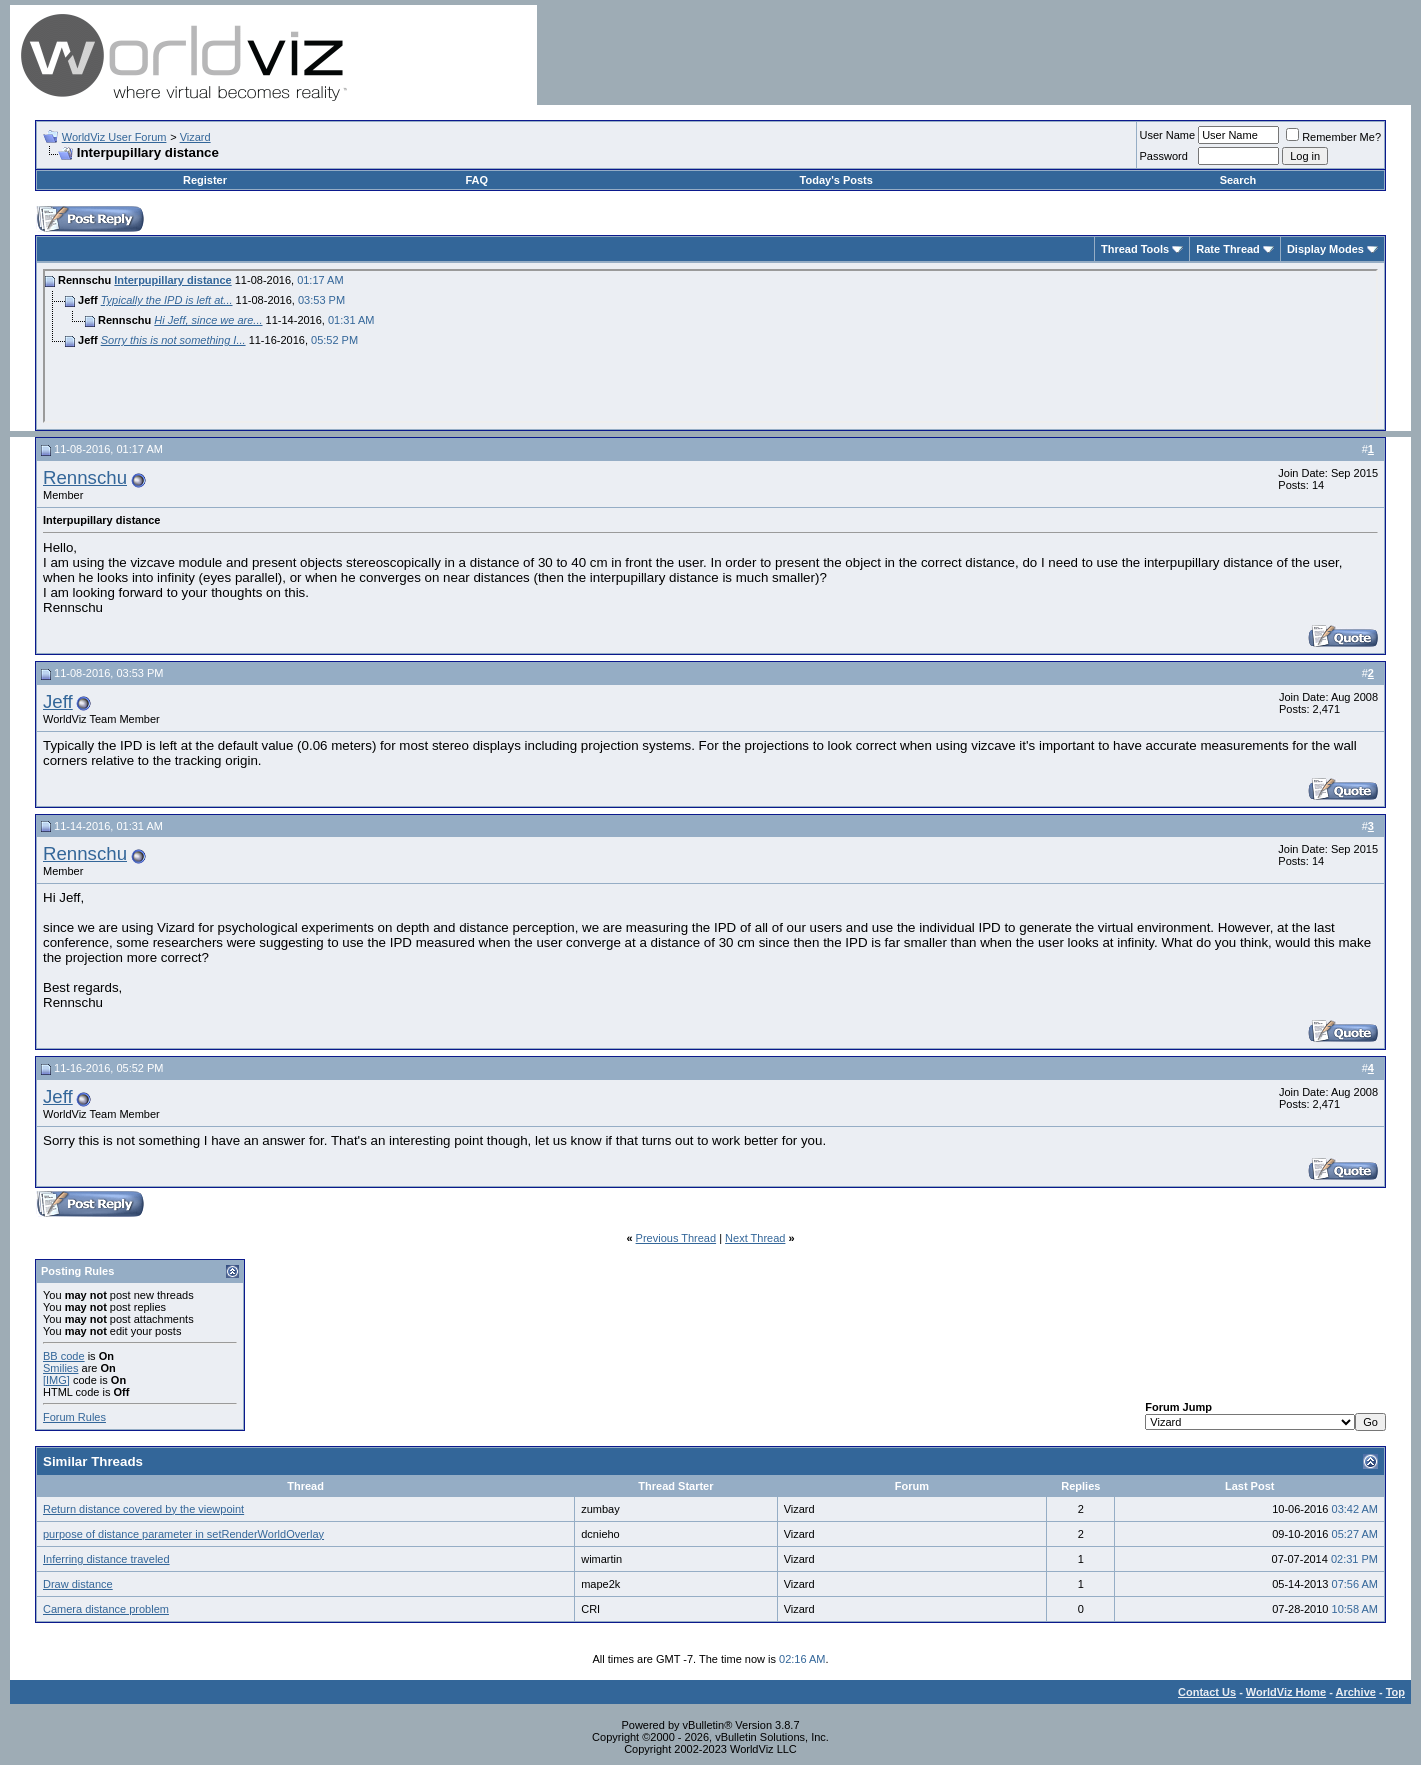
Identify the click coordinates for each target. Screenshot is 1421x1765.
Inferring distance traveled (106, 1559)
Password (1164, 156)
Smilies (60, 1368)
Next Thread (755, 1238)
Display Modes (1325, 249)
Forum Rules (74, 1417)
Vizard (195, 137)
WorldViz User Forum (114, 137)
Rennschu (85, 477)
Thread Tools (1135, 249)
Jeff (58, 701)
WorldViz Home (1286, 1692)
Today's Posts (836, 180)
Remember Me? (1333, 137)
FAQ (476, 180)
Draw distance (78, 1584)
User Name (1168, 135)
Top (1395, 1692)
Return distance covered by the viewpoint (143, 1509)
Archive (1356, 1692)
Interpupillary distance (172, 280)
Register (205, 180)
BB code (64, 1356)
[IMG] (56, 1380)
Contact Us (1207, 1692)
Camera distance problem (106, 1609)
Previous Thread (676, 1238)
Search (1238, 180)
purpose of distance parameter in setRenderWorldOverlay (183, 1534)
